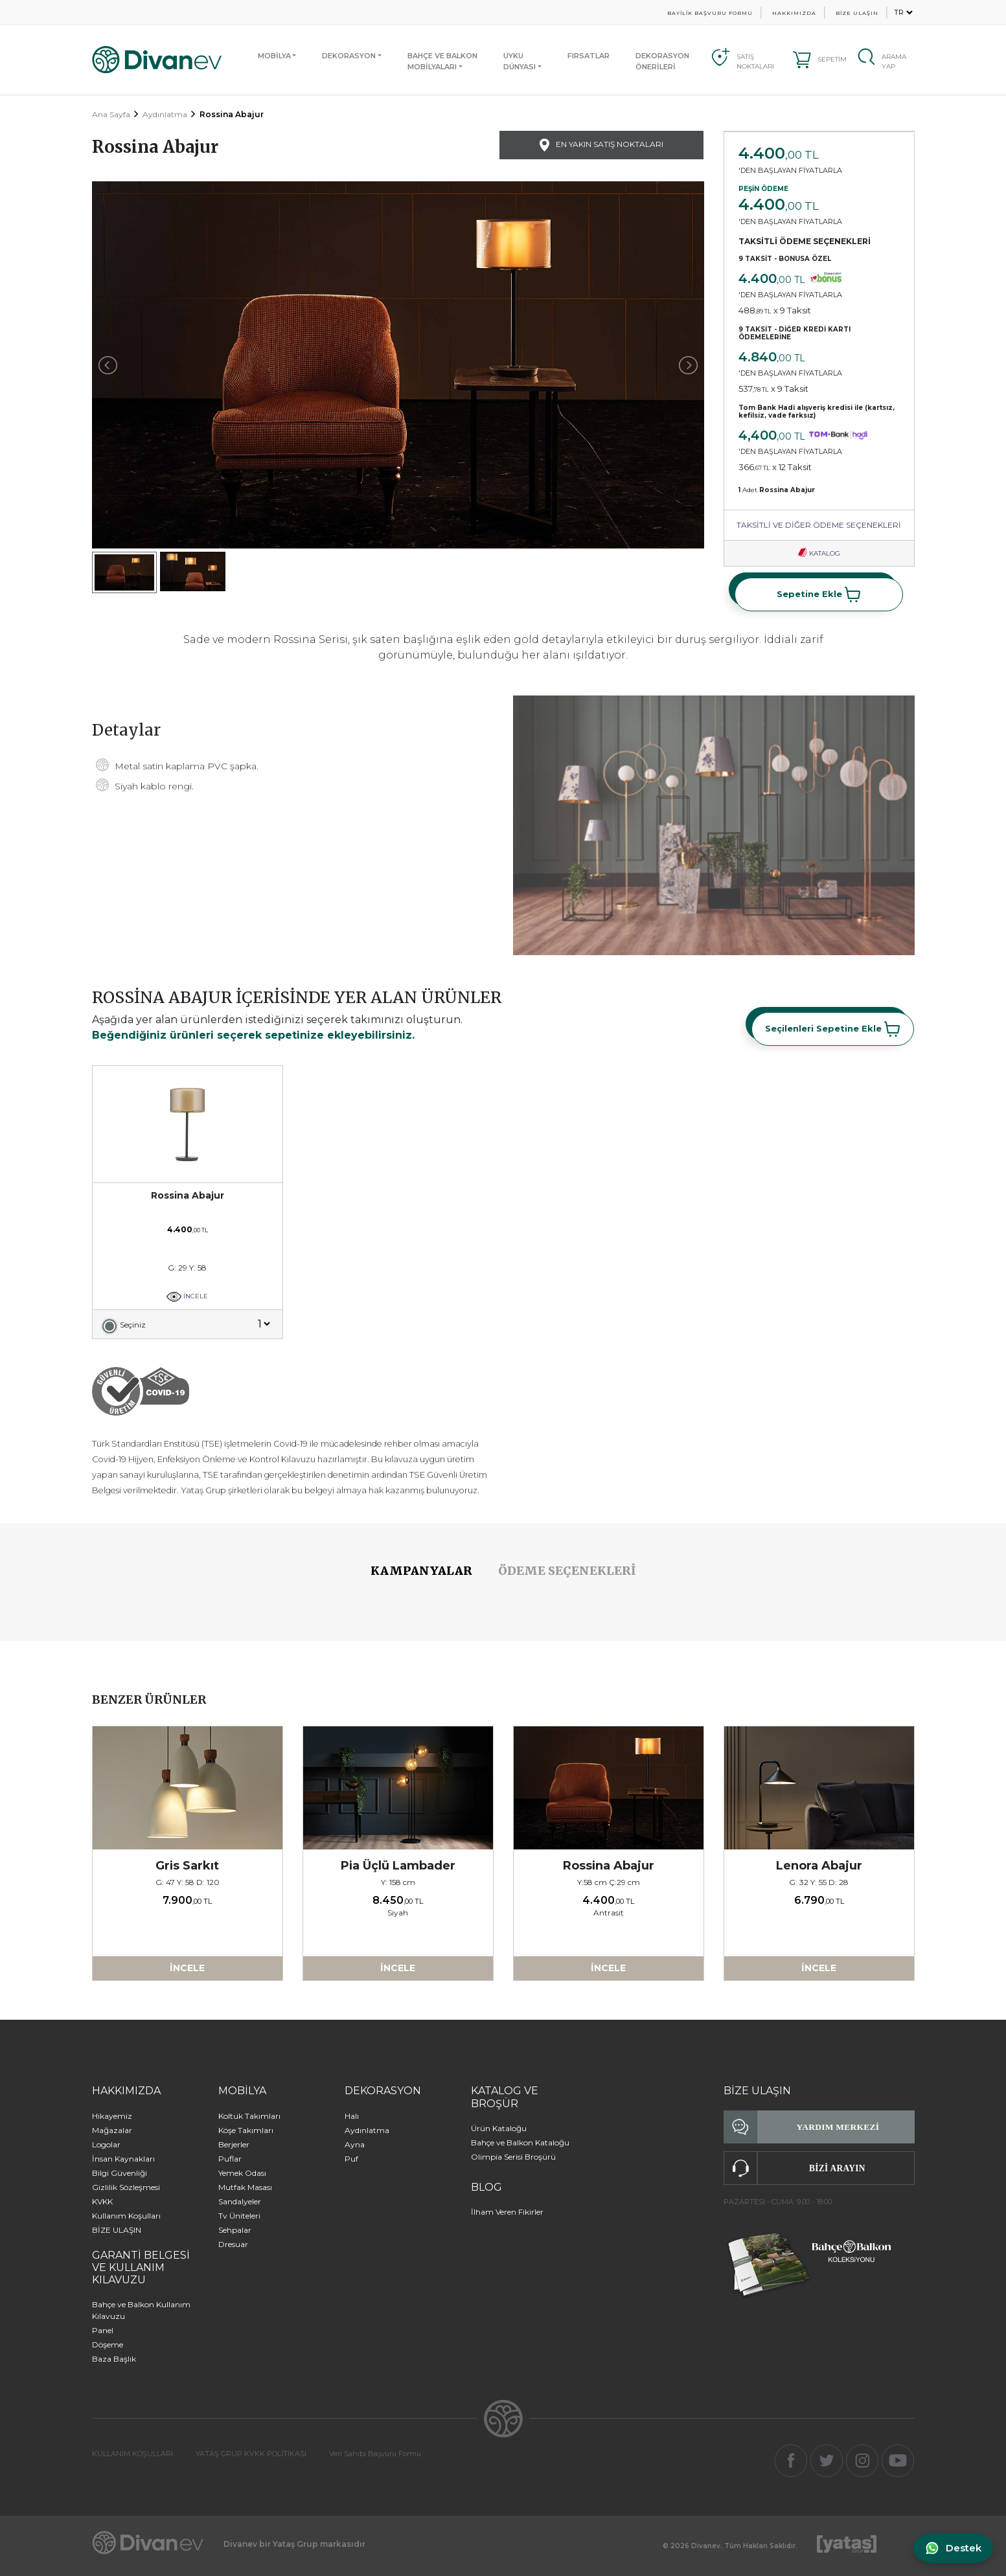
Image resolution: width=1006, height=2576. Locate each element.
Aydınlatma (165, 114)
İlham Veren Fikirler (507, 2212)
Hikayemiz (112, 2116)
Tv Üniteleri (239, 2215)
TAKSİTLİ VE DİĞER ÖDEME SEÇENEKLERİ (819, 525)
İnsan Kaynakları (123, 2159)
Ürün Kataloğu (499, 2128)
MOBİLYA (274, 55)
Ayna (355, 2144)
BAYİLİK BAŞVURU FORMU (710, 13)
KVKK (102, 2201)
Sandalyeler (239, 2201)
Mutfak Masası (245, 2187)
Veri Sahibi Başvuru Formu (375, 2453)
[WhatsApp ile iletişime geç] (952, 2548)
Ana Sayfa (111, 114)
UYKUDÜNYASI (519, 61)
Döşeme (107, 2344)
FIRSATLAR (588, 55)
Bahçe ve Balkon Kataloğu (520, 2142)
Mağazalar (112, 2130)
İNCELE (187, 1296)
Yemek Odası (242, 2173)
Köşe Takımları (245, 2130)
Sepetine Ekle (819, 594)
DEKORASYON (349, 55)
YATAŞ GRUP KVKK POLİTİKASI (251, 2453)
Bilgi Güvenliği (119, 2173)
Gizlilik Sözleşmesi (126, 2187)
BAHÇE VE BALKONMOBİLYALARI (442, 61)
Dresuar (233, 2244)
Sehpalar (234, 2230)
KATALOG (819, 553)
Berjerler (233, 2144)
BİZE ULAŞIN (857, 13)
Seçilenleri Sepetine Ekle (832, 1029)
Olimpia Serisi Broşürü (513, 2157)
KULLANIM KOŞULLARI (132, 2453)
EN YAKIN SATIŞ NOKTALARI (601, 145)
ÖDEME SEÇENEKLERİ (566, 1570)
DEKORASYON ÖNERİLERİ (662, 61)
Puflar (230, 2159)
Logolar (106, 2144)
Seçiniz (133, 1324)
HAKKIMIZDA (794, 13)
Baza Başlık (114, 2359)
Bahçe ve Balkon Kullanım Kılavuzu (141, 2310)
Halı (352, 2116)
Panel (102, 2330)
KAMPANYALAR (421, 1570)
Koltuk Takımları (249, 2116)
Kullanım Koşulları (126, 2215)
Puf (351, 2159)
